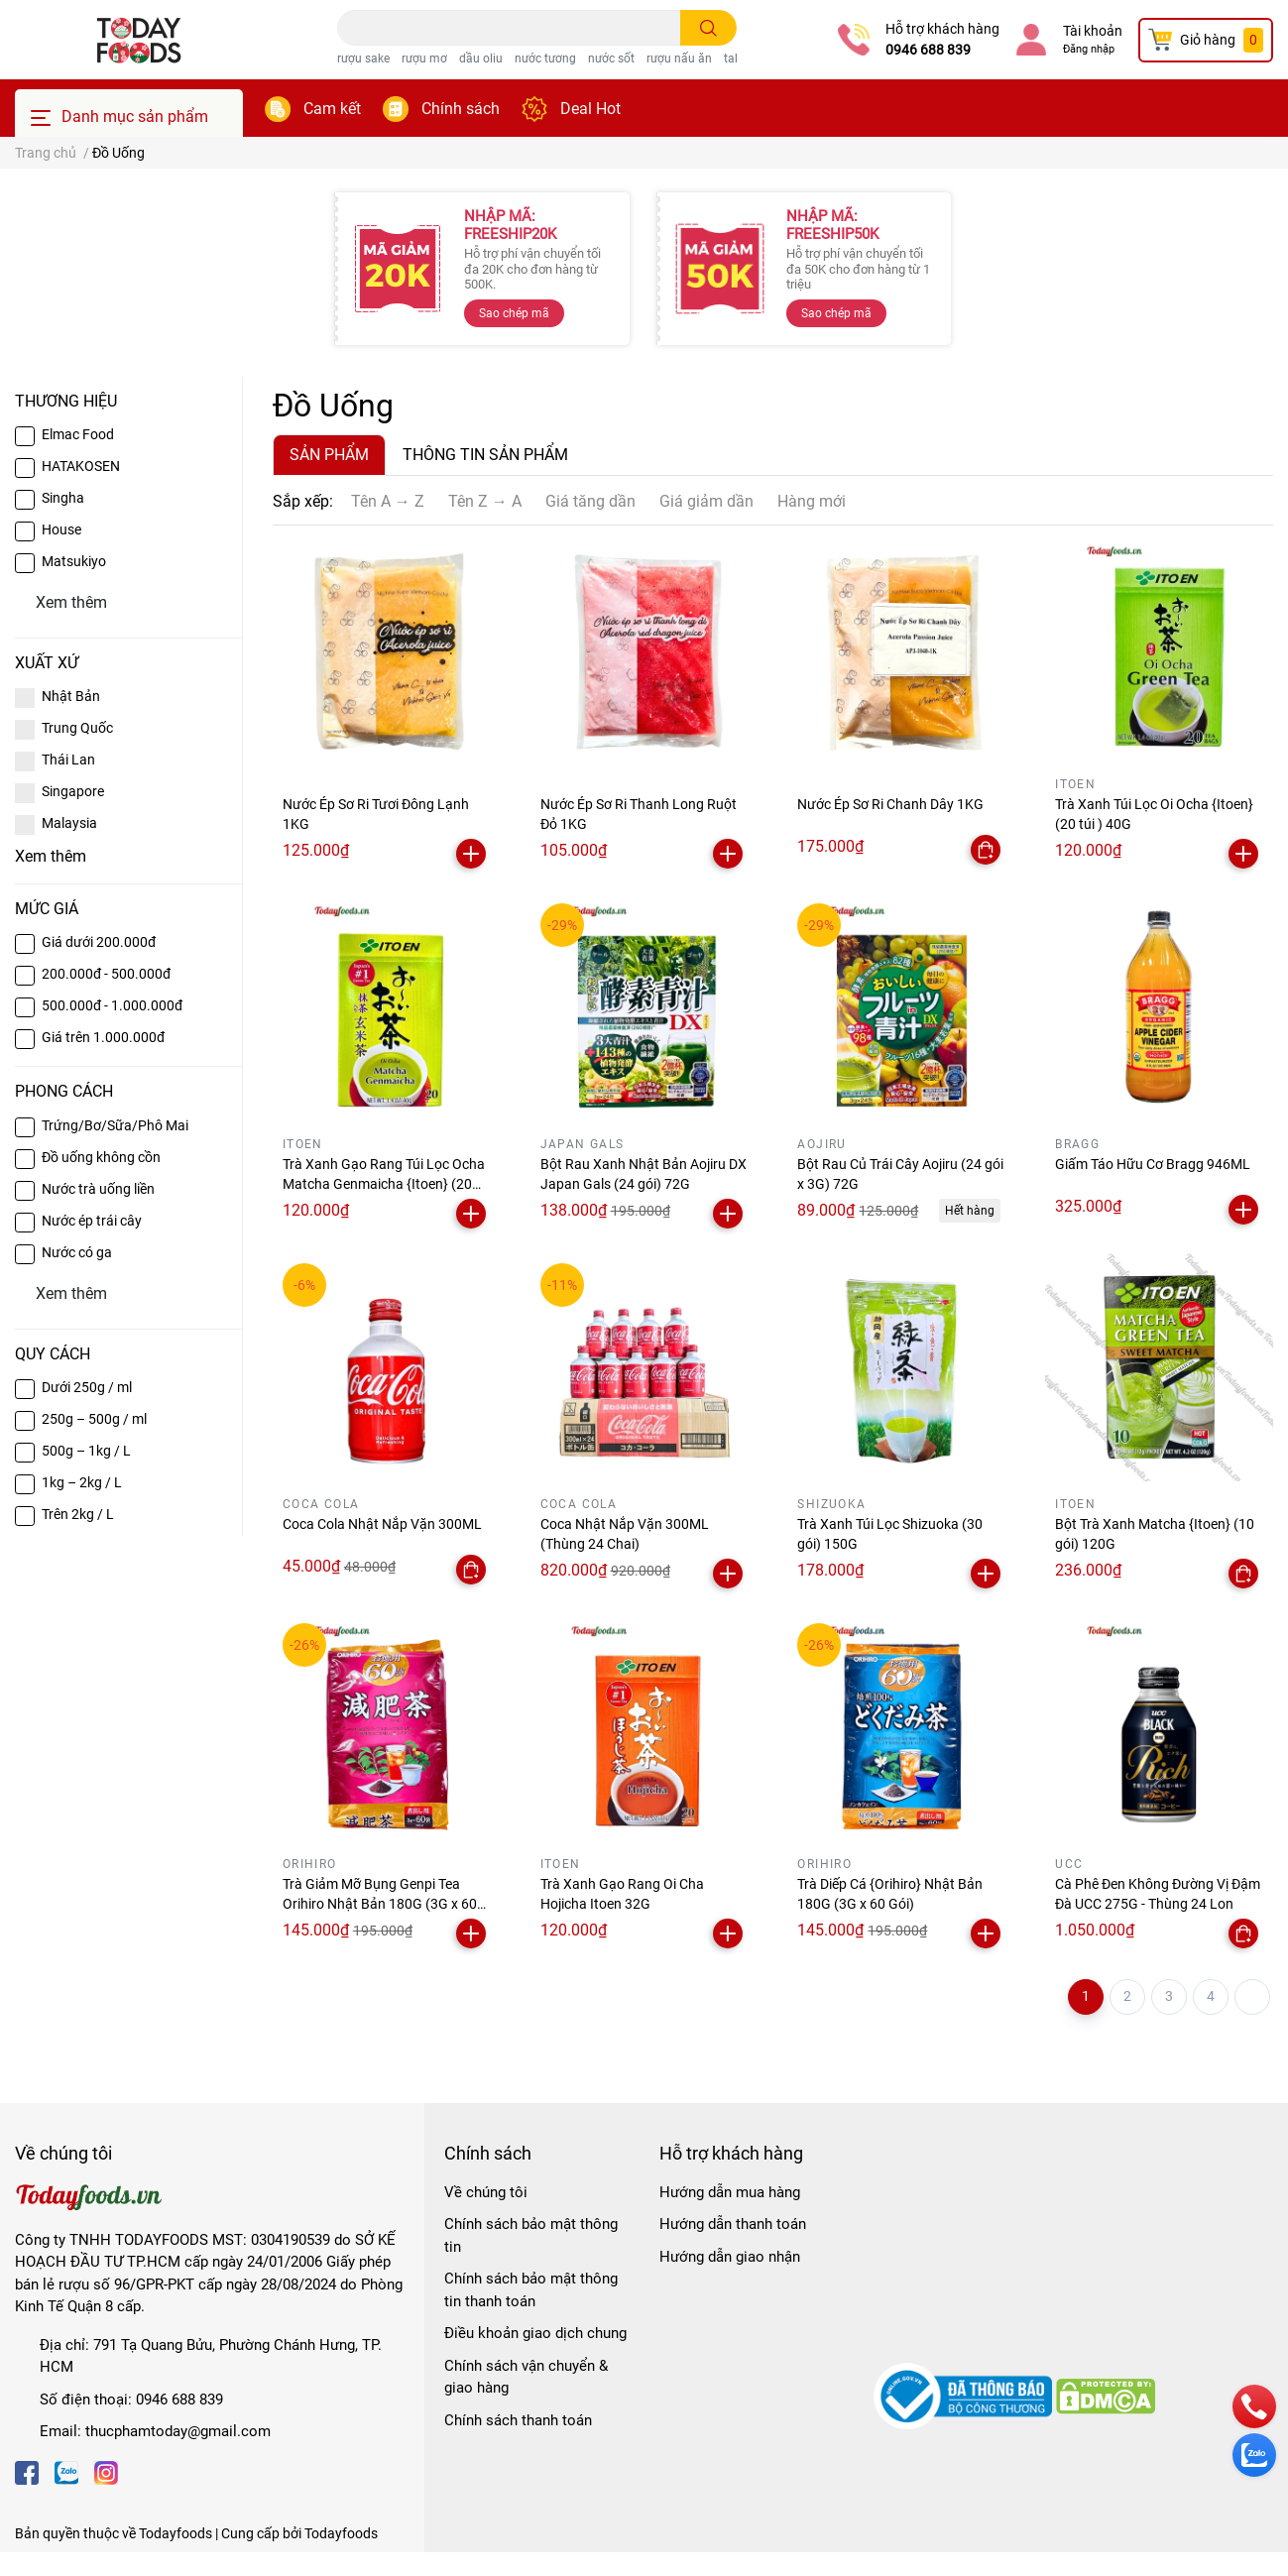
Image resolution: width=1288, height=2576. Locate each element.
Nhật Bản (71, 696)
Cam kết (332, 108)
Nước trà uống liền (98, 1189)
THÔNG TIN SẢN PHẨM (485, 454)
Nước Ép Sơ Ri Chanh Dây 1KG (890, 804)
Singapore (73, 791)
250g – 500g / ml (94, 1419)
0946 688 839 (928, 50)
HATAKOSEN (81, 466)
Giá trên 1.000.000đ (103, 1037)
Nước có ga (77, 1252)
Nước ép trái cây (92, 1221)
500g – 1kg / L (86, 1451)
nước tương (545, 58)
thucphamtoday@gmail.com (178, 2431)
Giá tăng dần (590, 501)
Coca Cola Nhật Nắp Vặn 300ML (382, 1524)
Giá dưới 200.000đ (99, 942)
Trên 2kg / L (78, 1514)
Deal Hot (590, 108)
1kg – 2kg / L (82, 1482)
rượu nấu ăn (679, 58)
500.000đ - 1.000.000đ (112, 1005)
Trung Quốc (77, 728)
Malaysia (69, 823)
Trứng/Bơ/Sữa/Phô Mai (115, 1125)
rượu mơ (424, 58)
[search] (708, 28)
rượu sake (363, 58)
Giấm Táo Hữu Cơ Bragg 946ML (1152, 1164)
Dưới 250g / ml (87, 1387)
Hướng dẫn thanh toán (732, 2224)
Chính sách (460, 108)
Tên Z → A (485, 501)
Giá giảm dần (706, 501)
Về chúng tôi (485, 2192)
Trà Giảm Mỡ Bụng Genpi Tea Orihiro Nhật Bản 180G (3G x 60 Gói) (380, 1903)
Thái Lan (68, 759)
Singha (63, 498)
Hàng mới (811, 501)
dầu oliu (481, 58)
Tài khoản (1092, 31)
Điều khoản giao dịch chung (535, 2333)
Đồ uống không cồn (101, 1157)
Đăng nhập (1088, 49)
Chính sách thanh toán (518, 2420)
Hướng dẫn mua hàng (729, 2192)
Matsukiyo (74, 561)
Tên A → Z (387, 501)
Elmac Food (78, 434)
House (61, 529)
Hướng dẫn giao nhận (729, 2257)
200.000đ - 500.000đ (106, 974)
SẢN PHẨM (329, 454)
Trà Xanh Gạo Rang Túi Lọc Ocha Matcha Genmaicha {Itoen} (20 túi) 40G (384, 1183)
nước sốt (611, 58)
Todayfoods (341, 2533)
